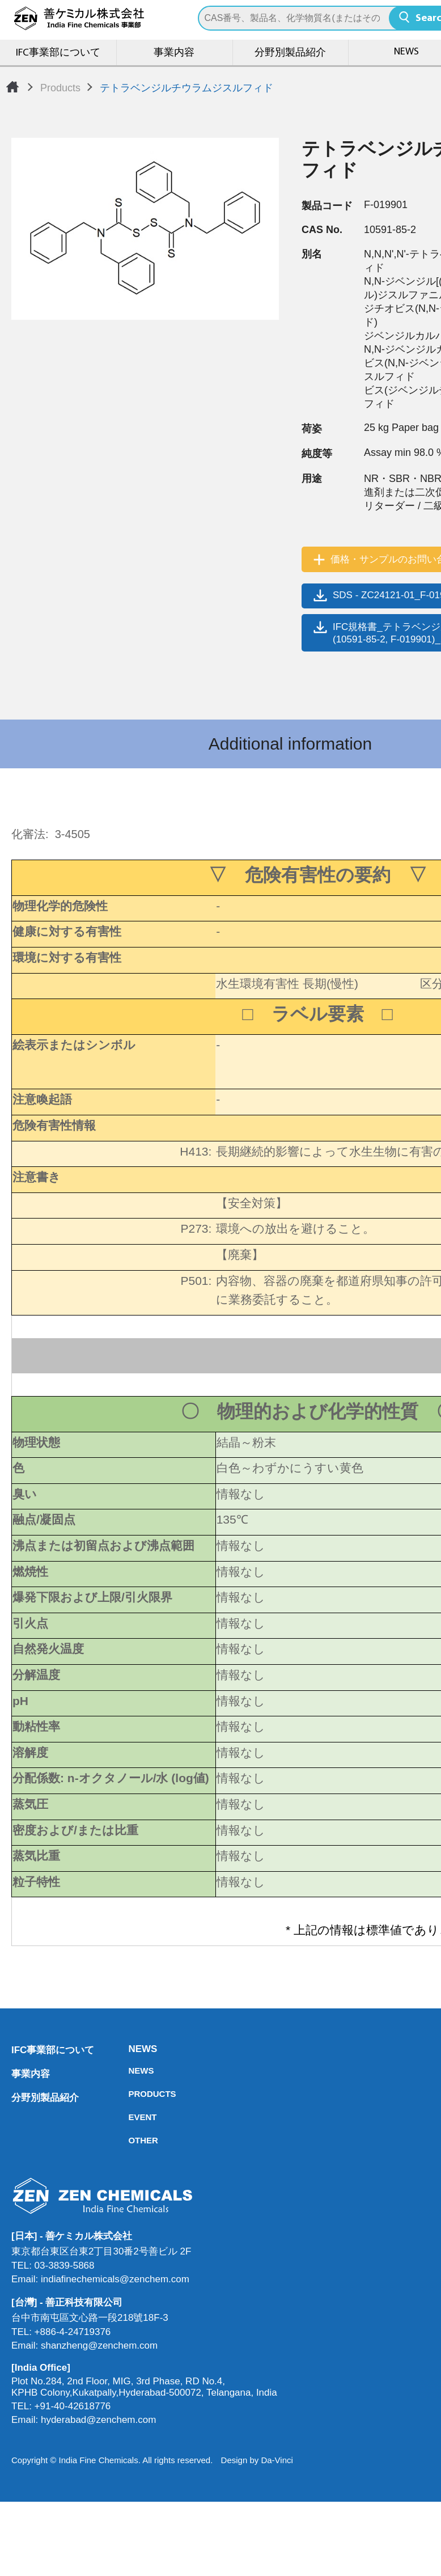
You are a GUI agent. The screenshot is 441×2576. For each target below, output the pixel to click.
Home (12, 86)
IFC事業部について (58, 53)
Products (60, 88)
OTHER (131, 2140)
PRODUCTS (131, 2094)
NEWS (131, 2049)
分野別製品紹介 (290, 53)
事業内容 (174, 53)
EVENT (131, 2117)
